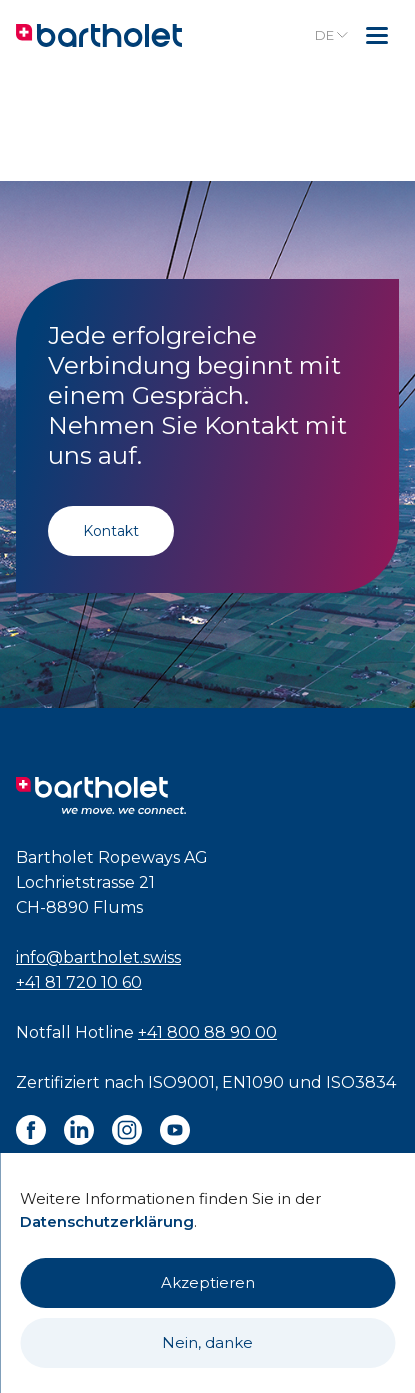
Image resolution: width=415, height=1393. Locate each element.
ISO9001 (181, 1082)
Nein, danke (207, 1342)
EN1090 (253, 1082)
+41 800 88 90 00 (207, 1032)
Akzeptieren (208, 1282)
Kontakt (111, 531)
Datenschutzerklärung (107, 1221)
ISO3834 (361, 1082)
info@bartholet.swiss (98, 957)
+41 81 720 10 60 (79, 982)
